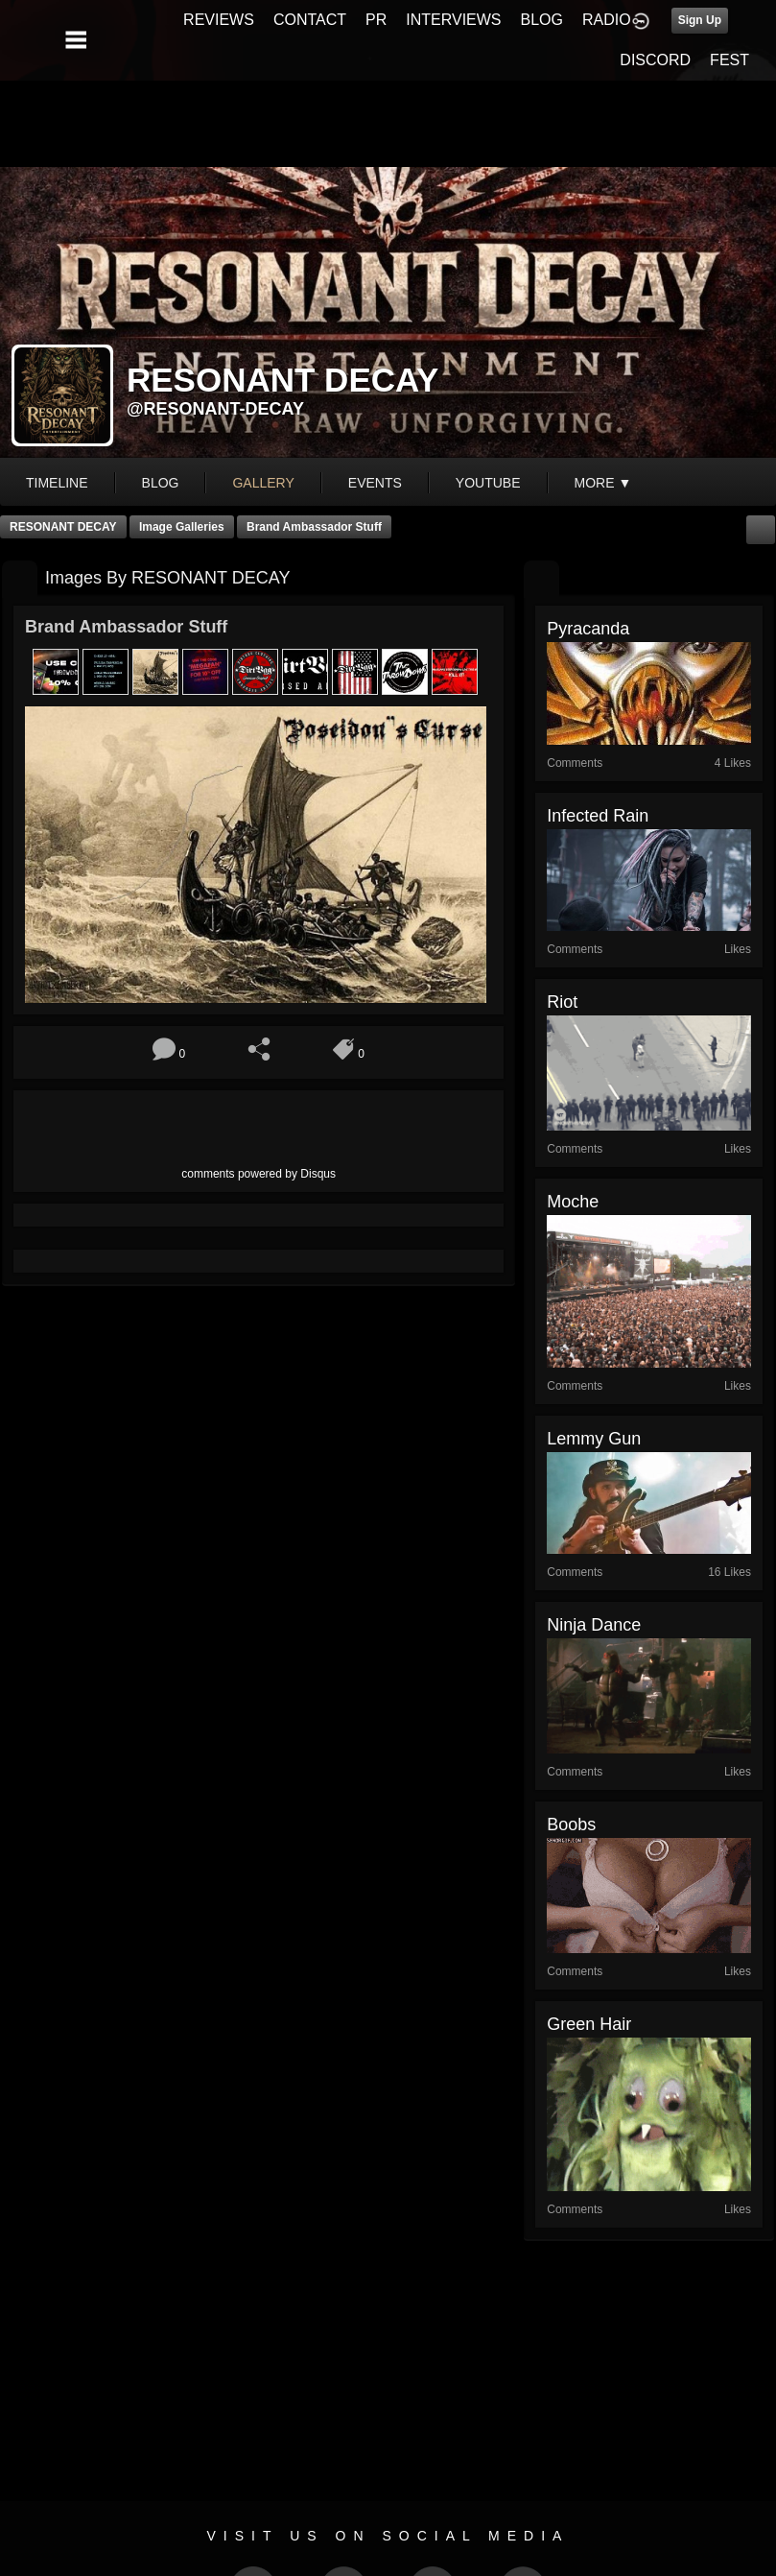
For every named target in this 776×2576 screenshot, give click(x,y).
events (375, 482)
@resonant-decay (215, 408)
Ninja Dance (594, 1624)
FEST (729, 60)
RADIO (606, 20)
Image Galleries (181, 527)
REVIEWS (218, 20)
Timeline (57, 482)
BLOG (542, 20)
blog (160, 482)
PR (376, 20)
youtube (488, 482)
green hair (589, 2024)
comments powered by (258, 1174)
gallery (263, 482)
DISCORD (655, 60)
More (603, 482)
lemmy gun (594, 1438)
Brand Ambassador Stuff (314, 527)
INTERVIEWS (453, 20)
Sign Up (699, 20)
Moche (573, 1201)
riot (562, 1002)
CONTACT (309, 20)
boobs (571, 1824)
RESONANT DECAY (63, 527)
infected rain (597, 815)
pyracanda (588, 628)
